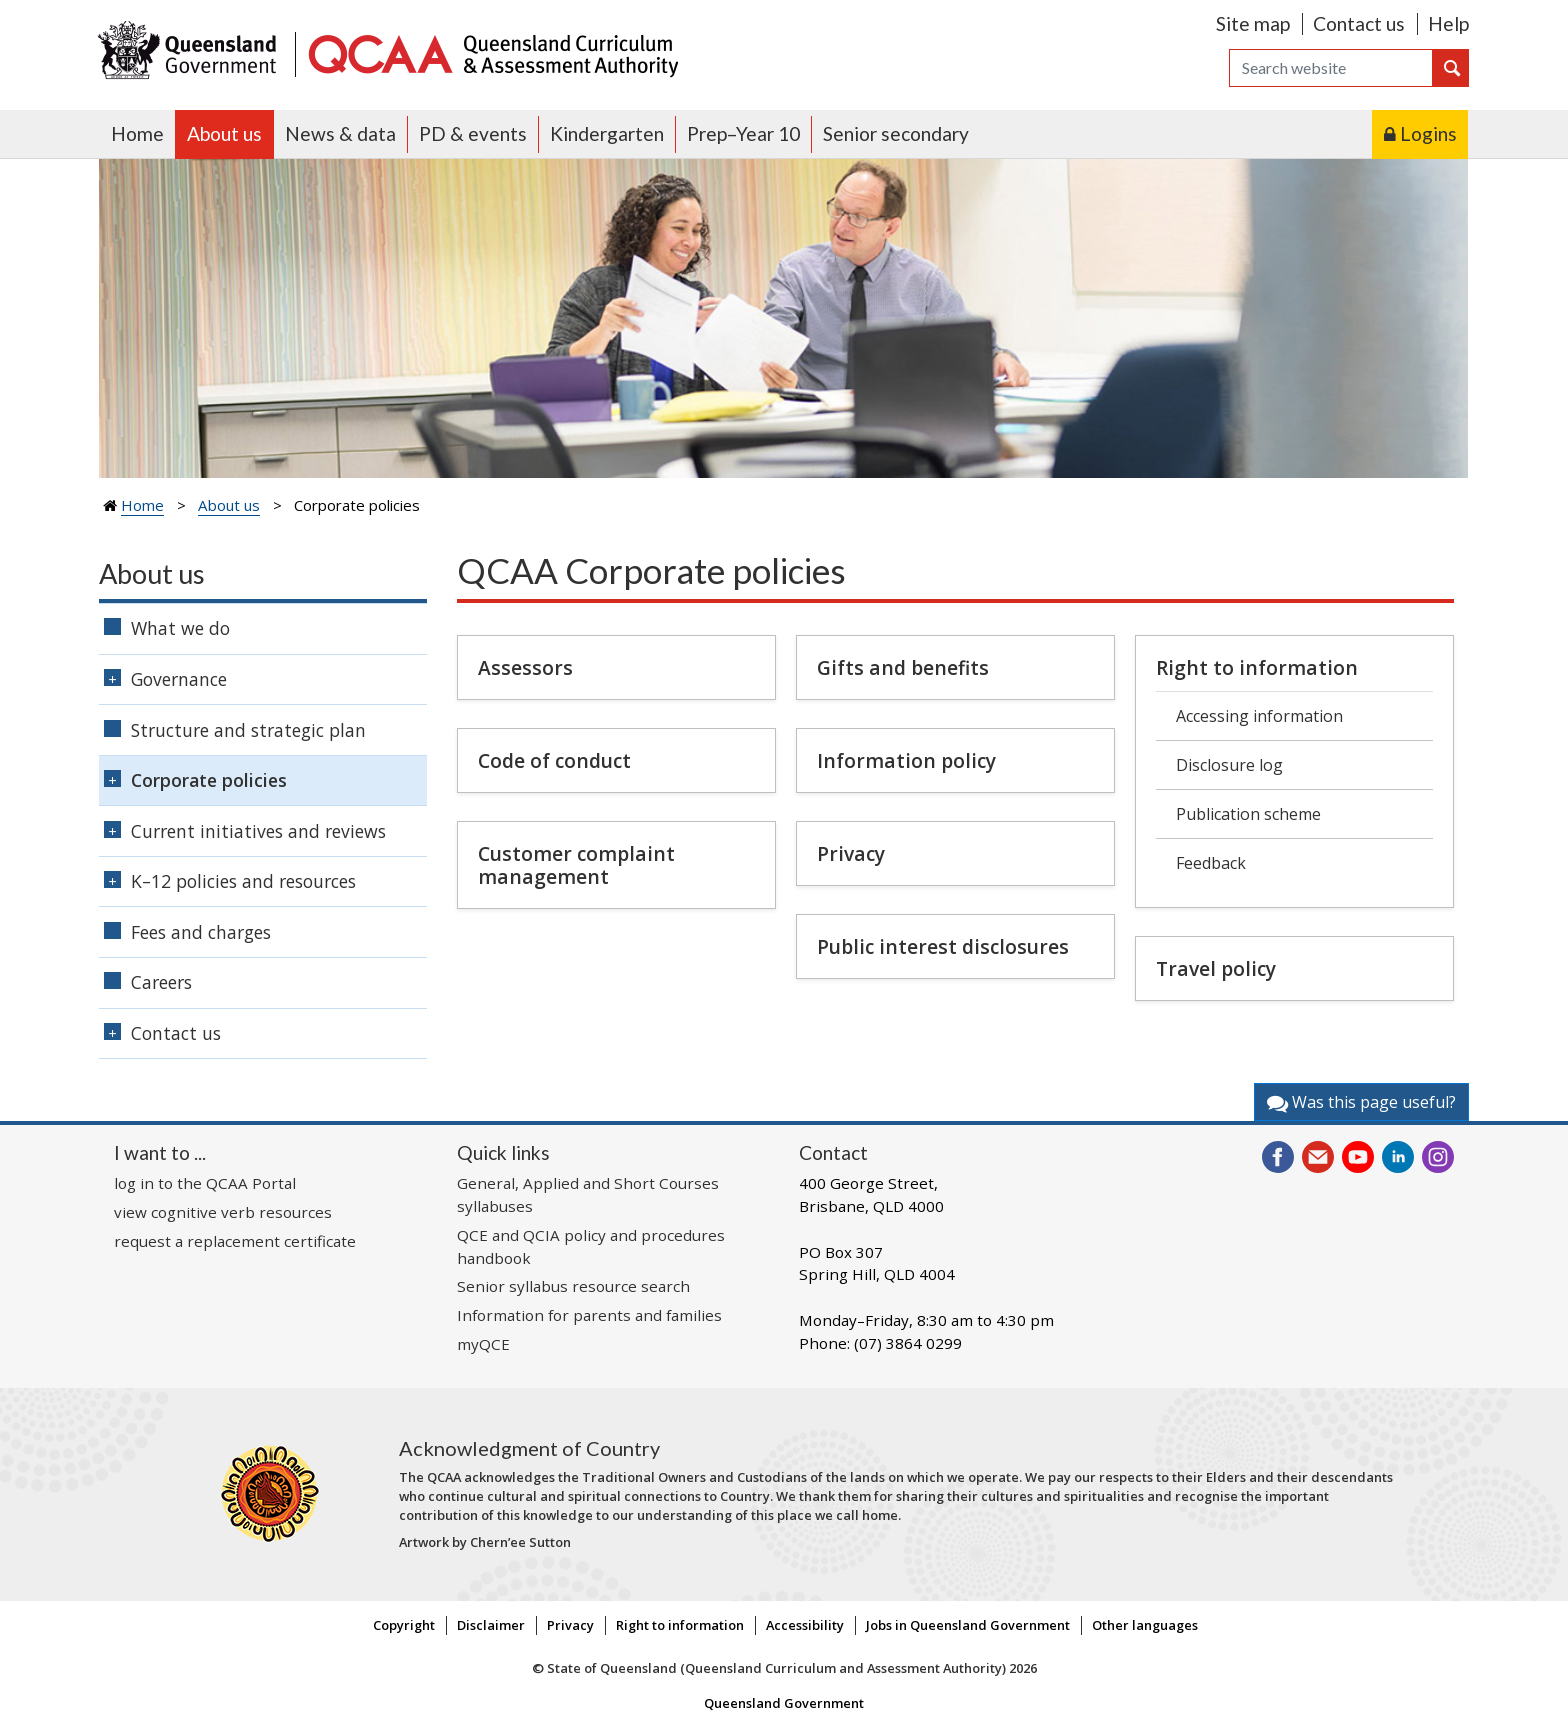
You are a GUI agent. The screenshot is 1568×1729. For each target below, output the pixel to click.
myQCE (483, 1344)
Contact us (1359, 23)
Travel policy (1216, 968)
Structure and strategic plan (248, 730)
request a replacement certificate (235, 1241)
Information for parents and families (589, 1315)
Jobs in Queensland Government (968, 1625)
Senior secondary (896, 133)
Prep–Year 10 (743, 133)
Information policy (906, 760)
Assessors (525, 667)
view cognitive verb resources (223, 1212)
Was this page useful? (1361, 1102)
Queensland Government (784, 1703)
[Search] (1331, 68)
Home (137, 133)
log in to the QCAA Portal (205, 1183)
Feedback (1211, 863)
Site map (1253, 23)
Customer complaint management (576, 865)
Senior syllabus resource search (573, 1286)
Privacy (851, 853)
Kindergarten (607, 133)
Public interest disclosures (943, 946)
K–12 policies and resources (243, 881)
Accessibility (805, 1625)
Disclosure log (1229, 765)
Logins (1428, 133)
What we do (180, 628)
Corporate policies (209, 780)
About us (224, 133)
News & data (340, 133)
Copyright (404, 1625)
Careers (161, 982)
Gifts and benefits (903, 667)
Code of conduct (554, 760)
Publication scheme (1248, 814)
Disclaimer (491, 1625)
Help (1448, 23)
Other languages (1145, 1625)
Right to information (1257, 667)
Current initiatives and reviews (258, 831)
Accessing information (1259, 716)
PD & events (473, 133)
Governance (179, 679)
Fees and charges (201, 932)
